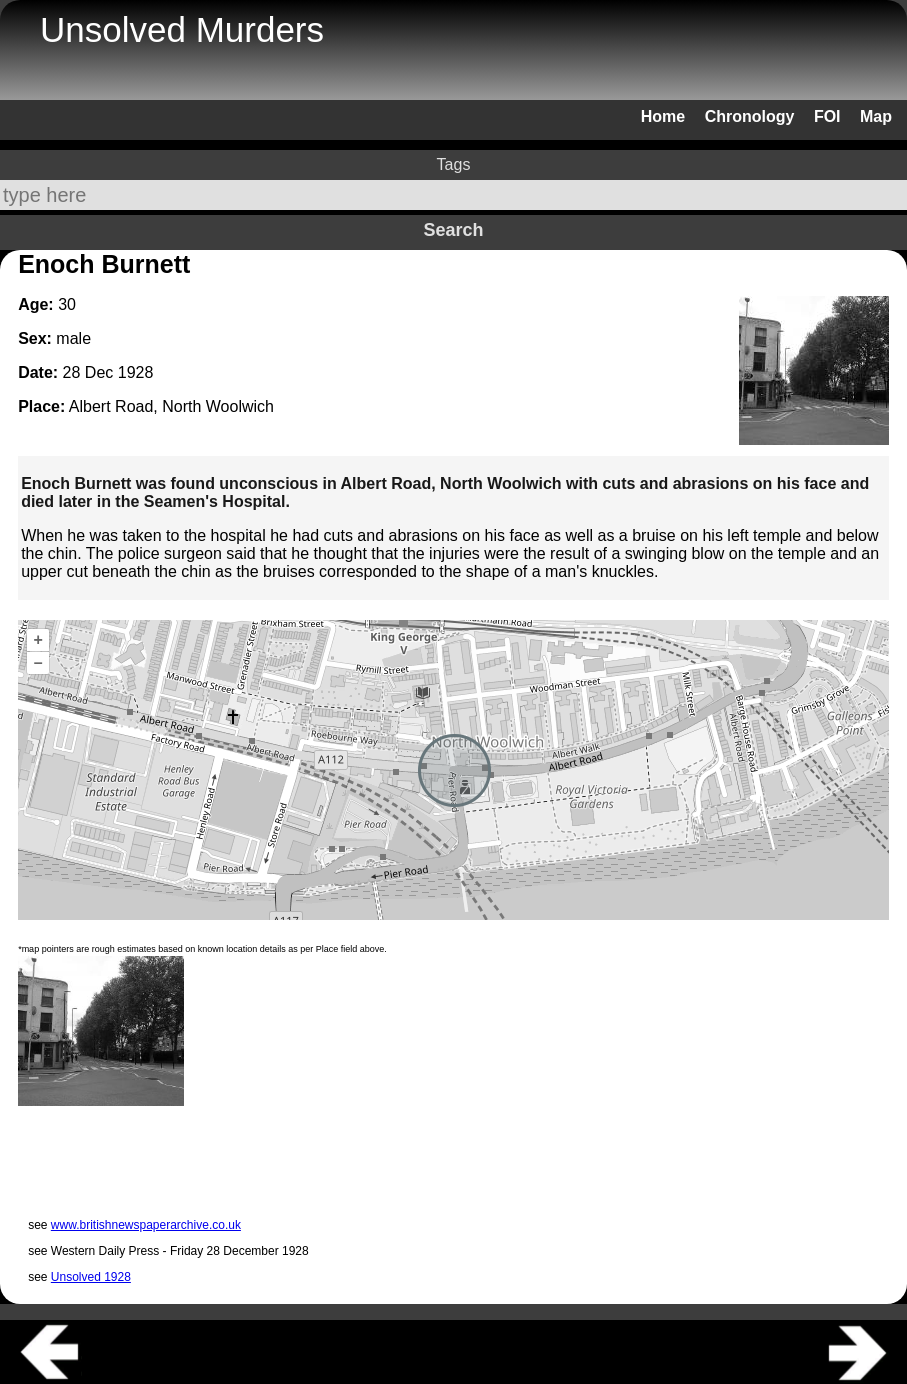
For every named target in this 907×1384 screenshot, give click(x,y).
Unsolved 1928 (91, 1277)
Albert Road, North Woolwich (171, 406)
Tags (454, 164)
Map (876, 116)
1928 (136, 372)
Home (663, 116)
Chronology (750, 116)
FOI (827, 116)
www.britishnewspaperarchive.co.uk (146, 1225)
